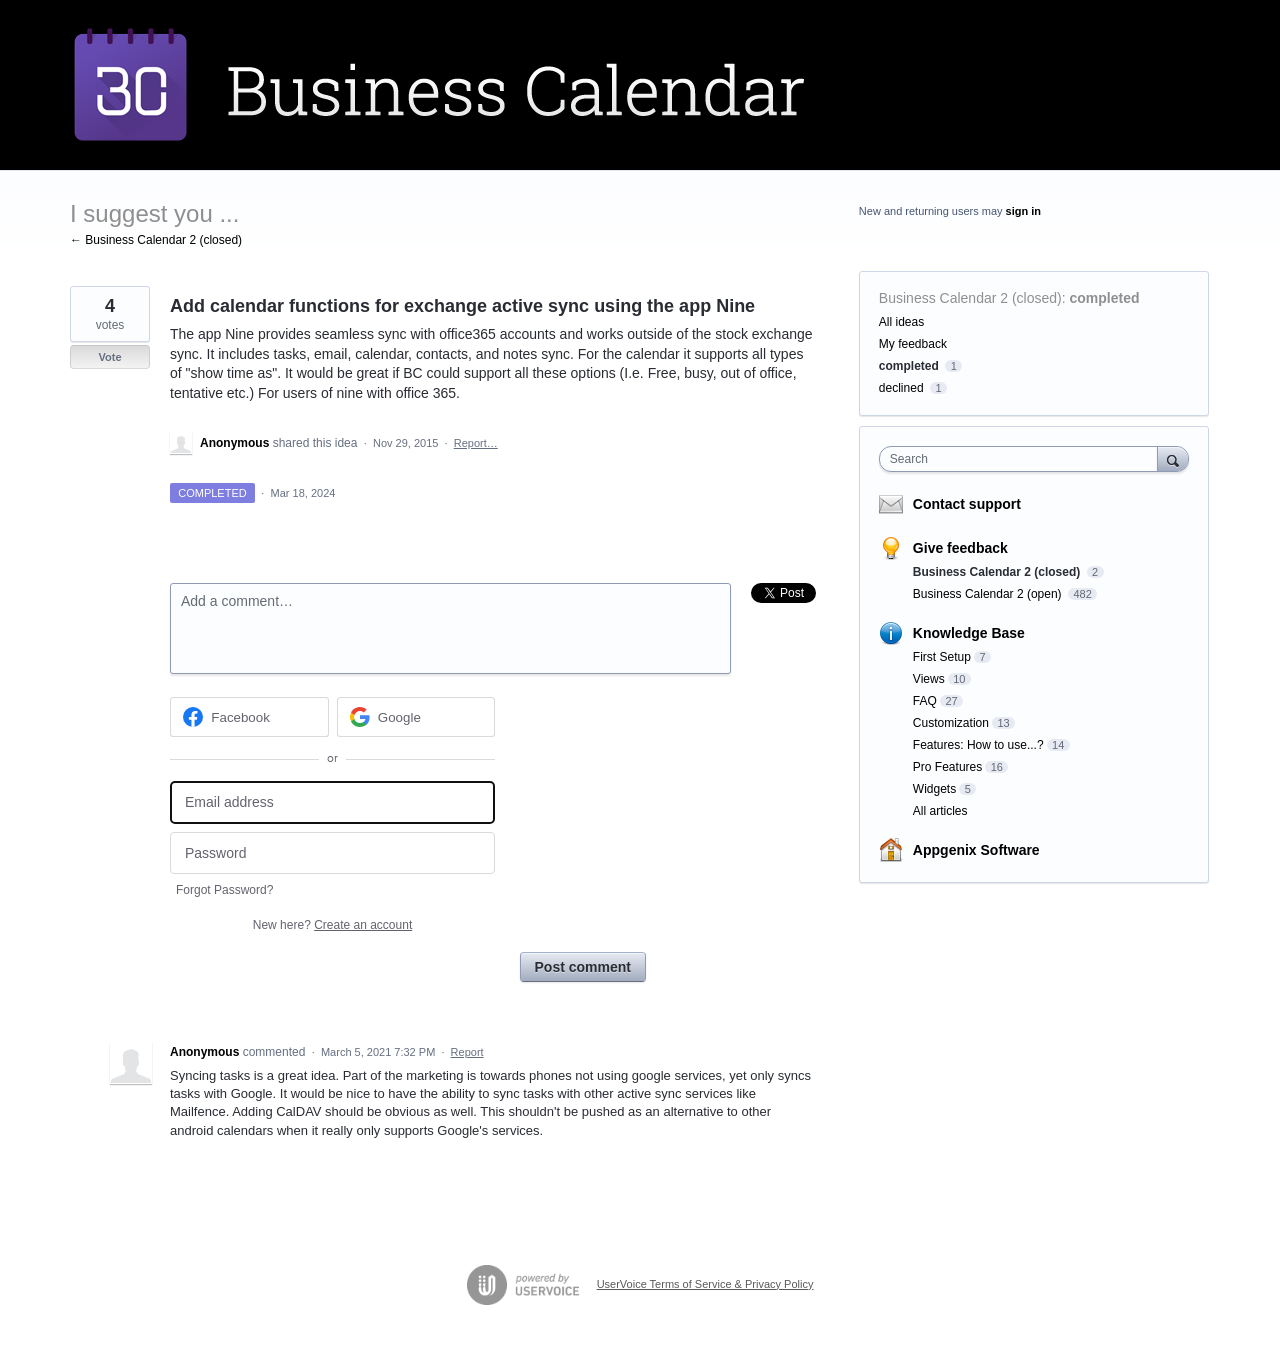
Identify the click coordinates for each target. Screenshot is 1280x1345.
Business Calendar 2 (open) (989, 594)
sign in (1023, 211)
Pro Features (947, 767)
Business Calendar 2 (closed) (970, 298)
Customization (951, 723)
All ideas (901, 322)
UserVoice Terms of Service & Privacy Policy (705, 1284)
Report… (476, 443)
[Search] (1173, 458)
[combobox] (1023, 459)
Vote (109, 357)
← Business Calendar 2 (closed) (156, 240)
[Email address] (332, 802)
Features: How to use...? (978, 745)
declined (901, 388)
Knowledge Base (969, 633)
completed (1105, 298)
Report (467, 1052)
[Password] (332, 853)
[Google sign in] (416, 717)
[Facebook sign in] (249, 717)
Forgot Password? (224, 890)
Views (929, 679)
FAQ (925, 701)
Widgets (934, 789)
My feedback (913, 344)
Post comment (583, 967)
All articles (940, 811)
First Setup (942, 657)
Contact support (967, 504)
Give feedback (960, 548)
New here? (332, 925)
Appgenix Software (976, 850)
